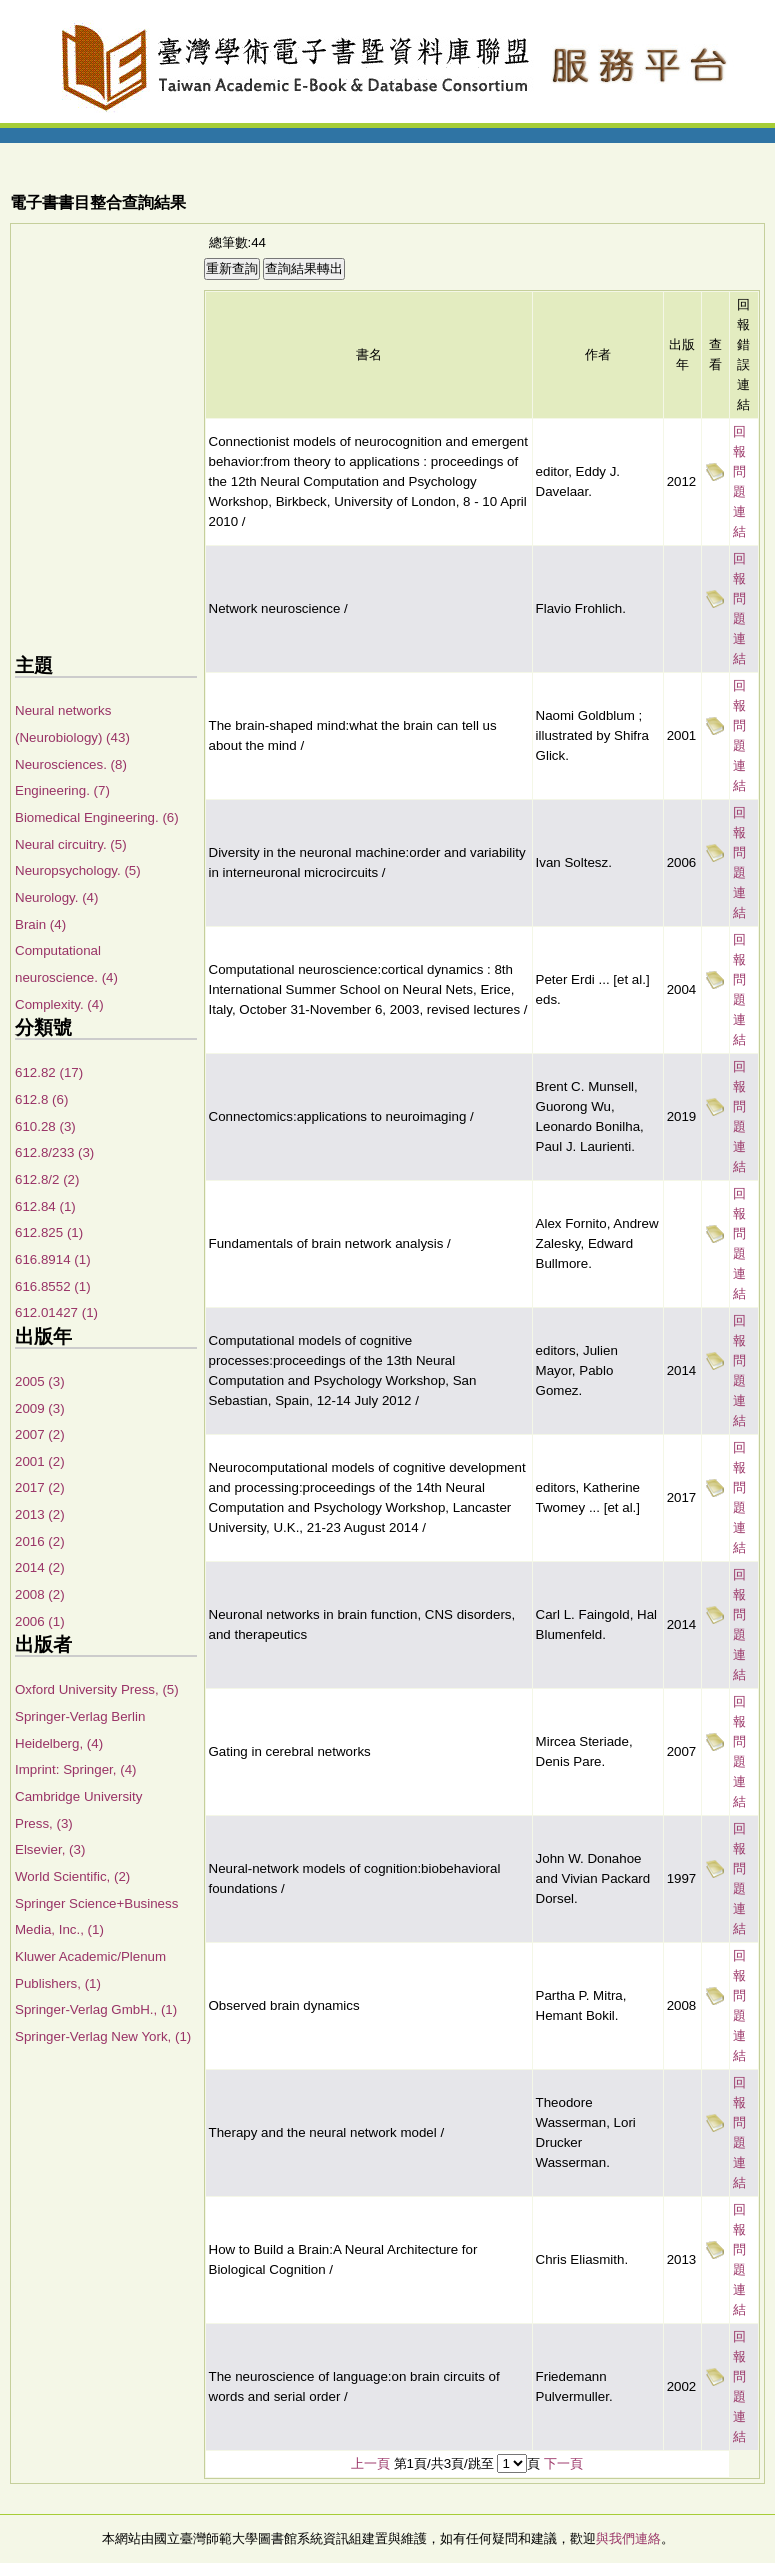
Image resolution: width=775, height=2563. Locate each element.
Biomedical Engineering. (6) (97, 817)
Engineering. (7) (62, 790)
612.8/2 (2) (47, 1179)
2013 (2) (40, 1514)
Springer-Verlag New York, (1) (103, 2036)
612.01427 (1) (56, 1312)
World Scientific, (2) (72, 1876)
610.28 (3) (45, 1126)
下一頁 (563, 2463)
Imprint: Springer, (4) (75, 1769)
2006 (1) (40, 1621)
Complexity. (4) (59, 1004)
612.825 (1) (49, 1232)
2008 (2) (40, 1594)
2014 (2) (40, 1567)
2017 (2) (40, 1487)
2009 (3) (40, 1408)
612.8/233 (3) (54, 1152)
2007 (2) (40, 1434)
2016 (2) (40, 1541)
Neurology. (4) (56, 897)
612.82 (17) (49, 1072)
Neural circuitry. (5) (71, 844)
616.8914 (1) (53, 1259)
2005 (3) (40, 1381)
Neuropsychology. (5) (78, 870)
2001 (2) (40, 1461)
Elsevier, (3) (50, 1849)
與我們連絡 (628, 2538)
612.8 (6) (41, 1099)
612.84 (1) (45, 1206)
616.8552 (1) (53, 1286)
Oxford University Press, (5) (97, 1689)
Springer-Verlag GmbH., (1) (96, 2009)
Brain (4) (40, 924)
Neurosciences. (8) (71, 764)
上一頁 (370, 2463)
